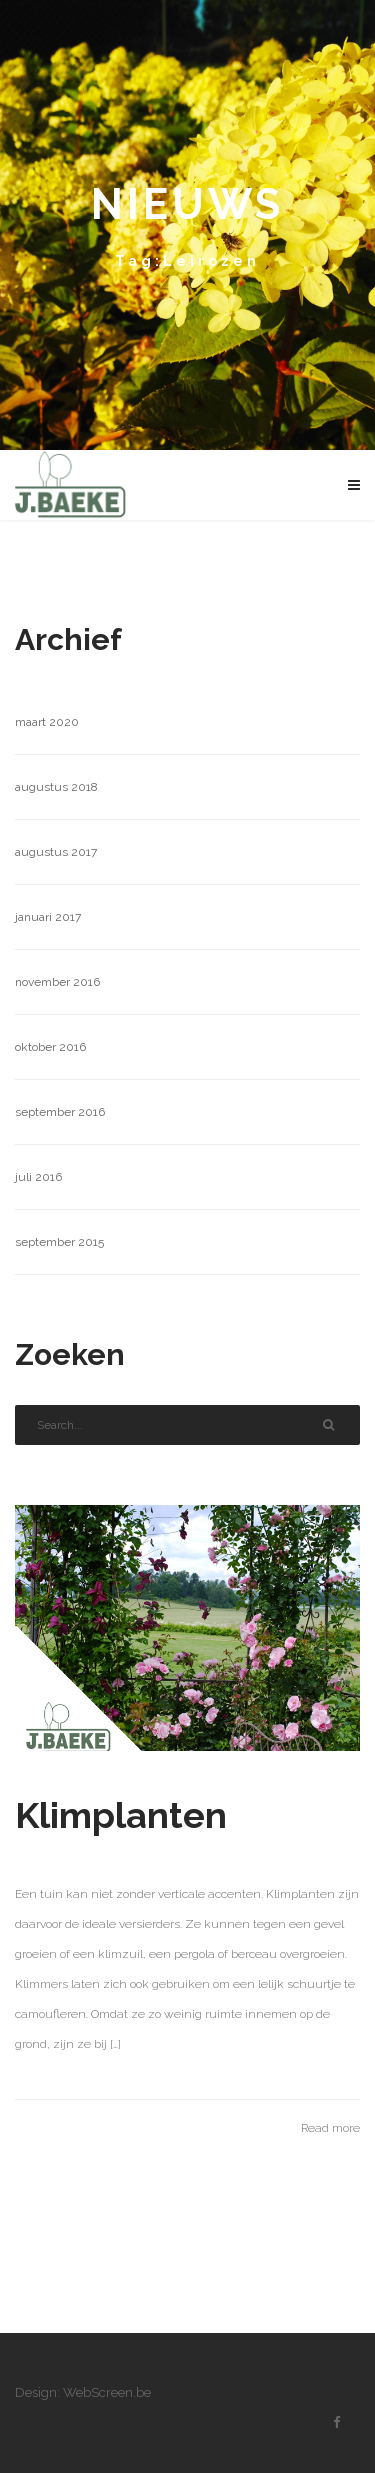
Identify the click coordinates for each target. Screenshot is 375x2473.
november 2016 (57, 982)
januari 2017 (48, 917)
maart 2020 (47, 722)
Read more (330, 2128)
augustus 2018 (56, 787)
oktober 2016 (50, 1047)
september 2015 (59, 1242)
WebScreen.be (107, 2392)
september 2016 (60, 1112)
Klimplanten (121, 1815)
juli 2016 (38, 1177)
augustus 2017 (56, 852)
